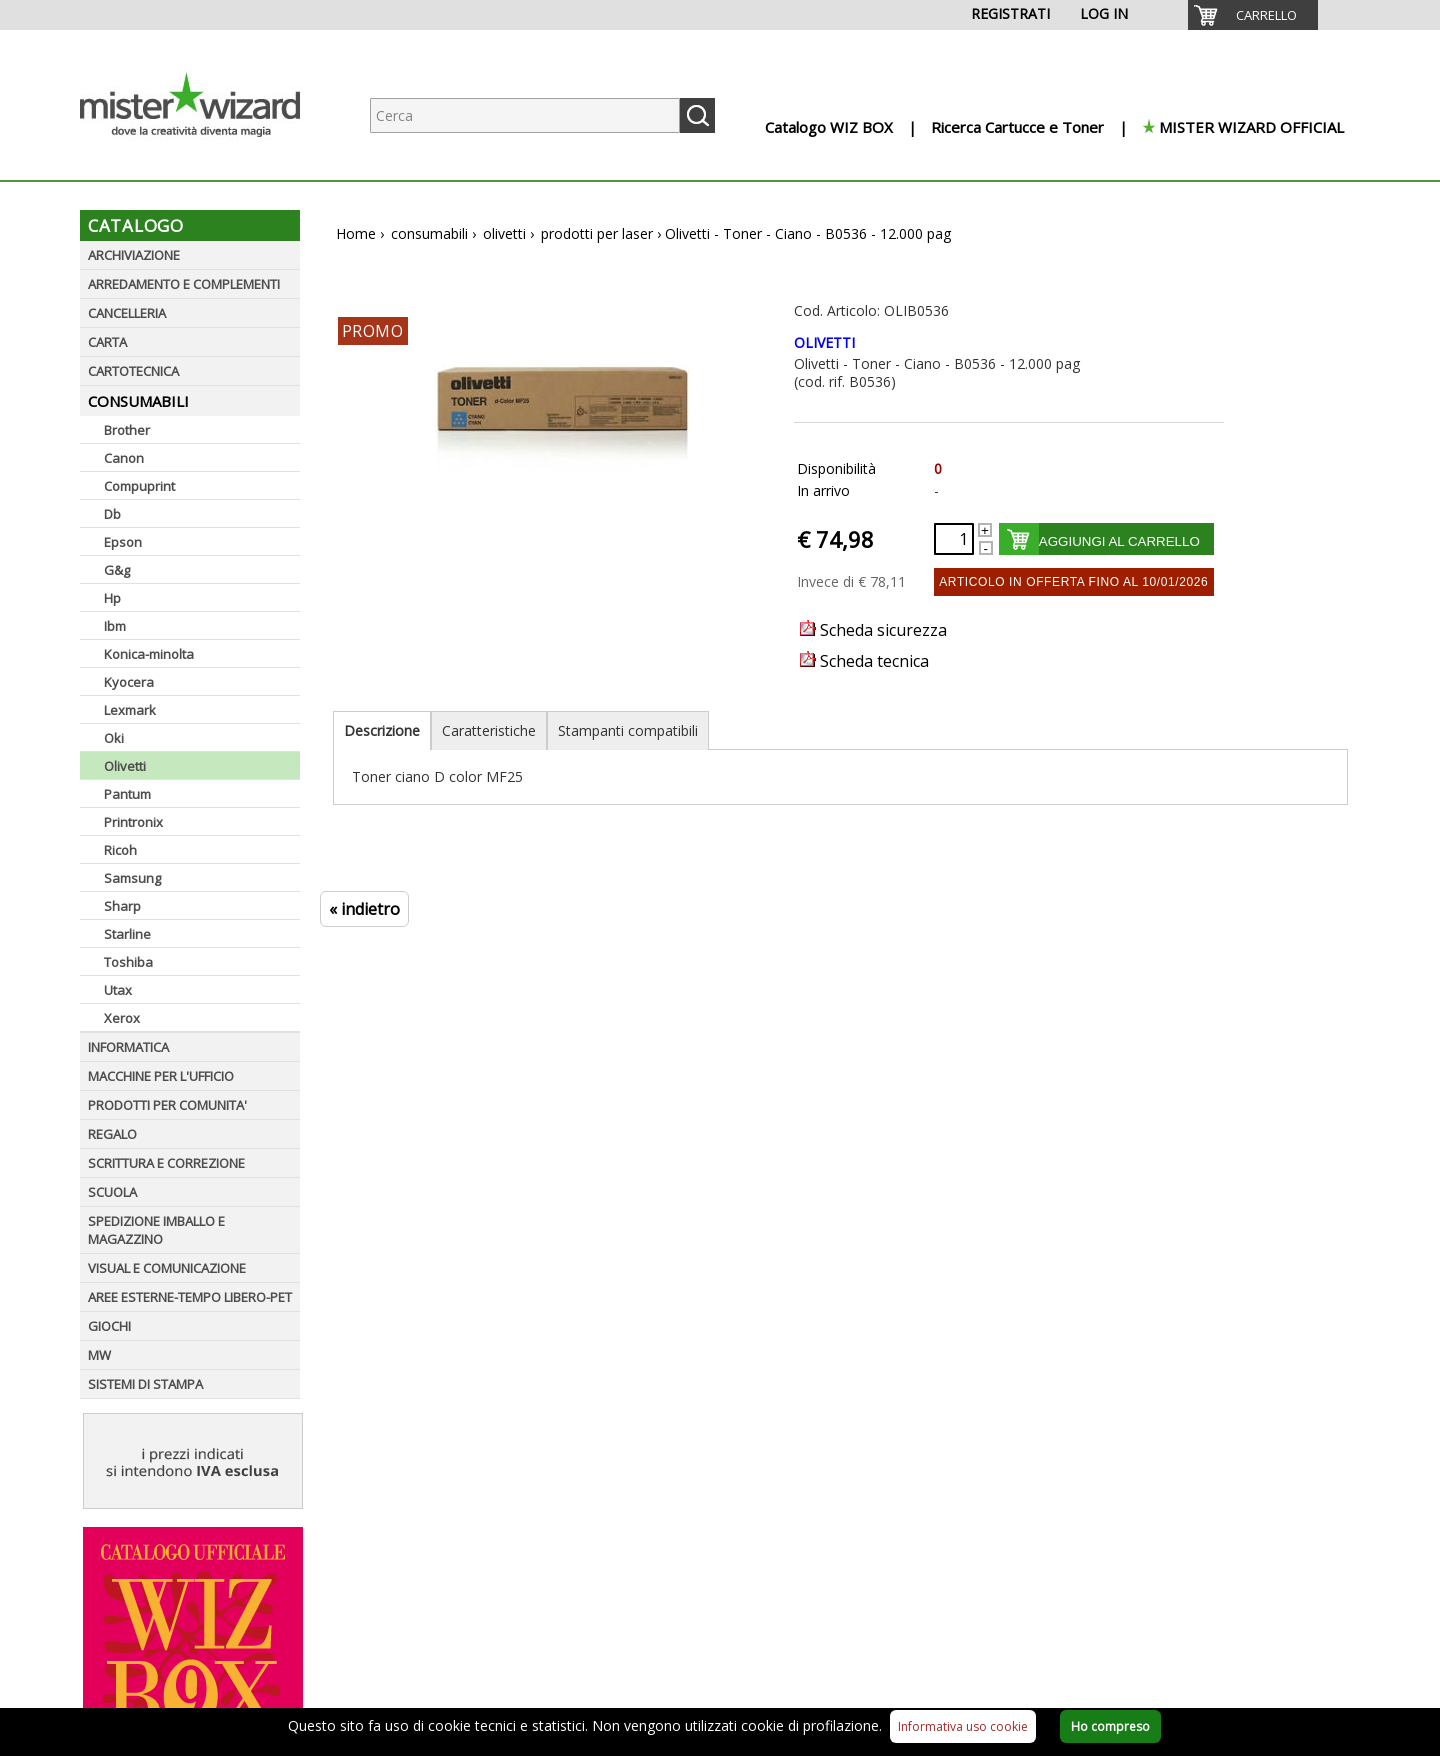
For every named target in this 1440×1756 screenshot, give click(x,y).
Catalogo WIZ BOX (829, 127)
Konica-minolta (149, 654)
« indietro (364, 909)
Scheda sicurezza (873, 630)
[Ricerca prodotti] (525, 115)
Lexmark (130, 710)
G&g (117, 570)
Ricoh (120, 850)
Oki (114, 738)
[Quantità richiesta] (954, 539)
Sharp (122, 906)
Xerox (122, 1018)
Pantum (127, 794)
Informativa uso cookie (963, 1726)
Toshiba (128, 962)
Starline (127, 934)
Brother (127, 430)
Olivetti (125, 766)
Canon (124, 458)
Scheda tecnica (864, 661)
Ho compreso (1110, 1726)
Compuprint (139, 486)
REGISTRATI (1010, 13)
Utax (118, 990)
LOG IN (1104, 13)
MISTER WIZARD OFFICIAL (1251, 127)
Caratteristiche (489, 730)
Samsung (132, 878)
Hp (112, 598)
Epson (123, 542)
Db (112, 514)
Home (356, 233)
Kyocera (129, 682)
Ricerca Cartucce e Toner (1017, 127)
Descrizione (382, 730)
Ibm (115, 626)
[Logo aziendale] (205, 160)
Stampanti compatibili (628, 730)
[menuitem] (1253, 15)
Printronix (133, 822)
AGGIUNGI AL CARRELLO (1119, 541)
